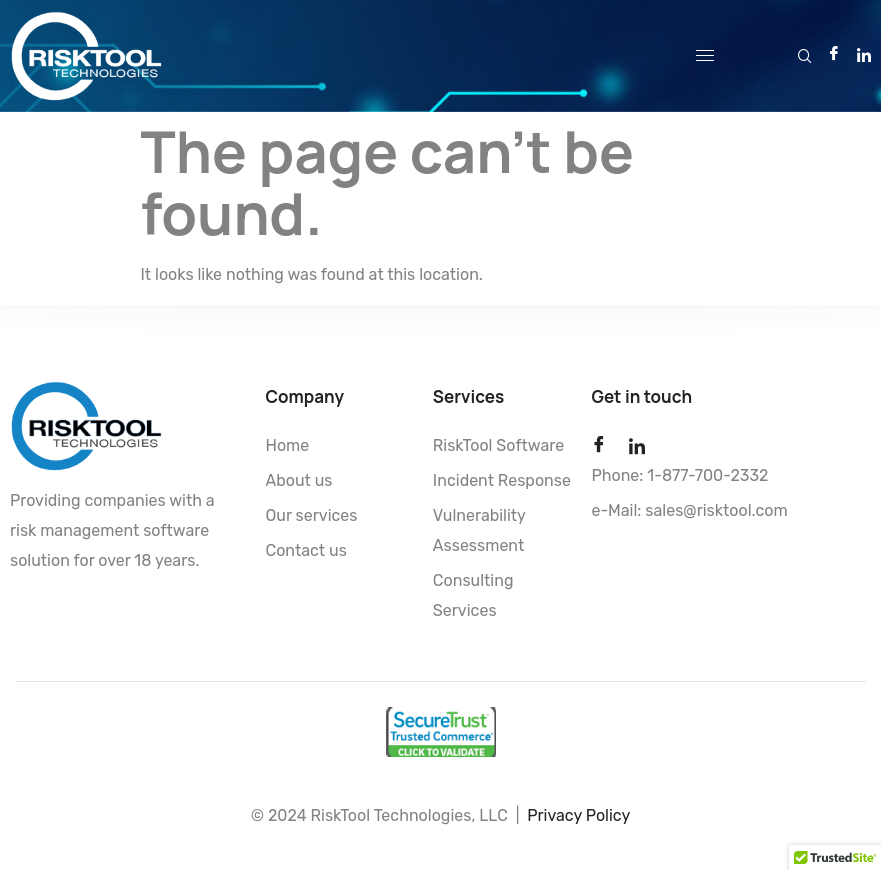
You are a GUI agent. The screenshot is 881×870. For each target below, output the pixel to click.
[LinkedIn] (864, 54)
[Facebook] (834, 54)
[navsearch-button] (805, 52)
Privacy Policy (578, 815)
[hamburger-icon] (705, 55)
